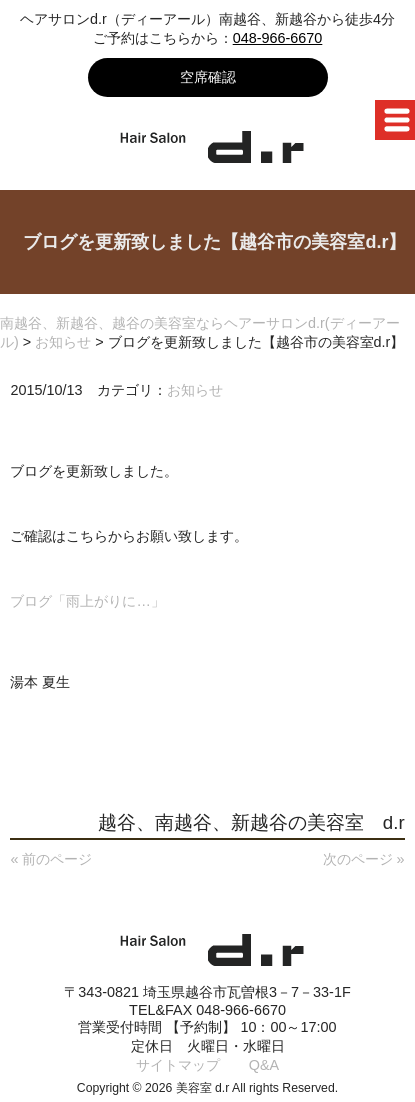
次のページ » (364, 859)
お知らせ (195, 390)
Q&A (264, 1065)
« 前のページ (51, 859)
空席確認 (208, 77)
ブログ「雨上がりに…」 (87, 601)
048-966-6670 (278, 38)
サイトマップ (178, 1065)
